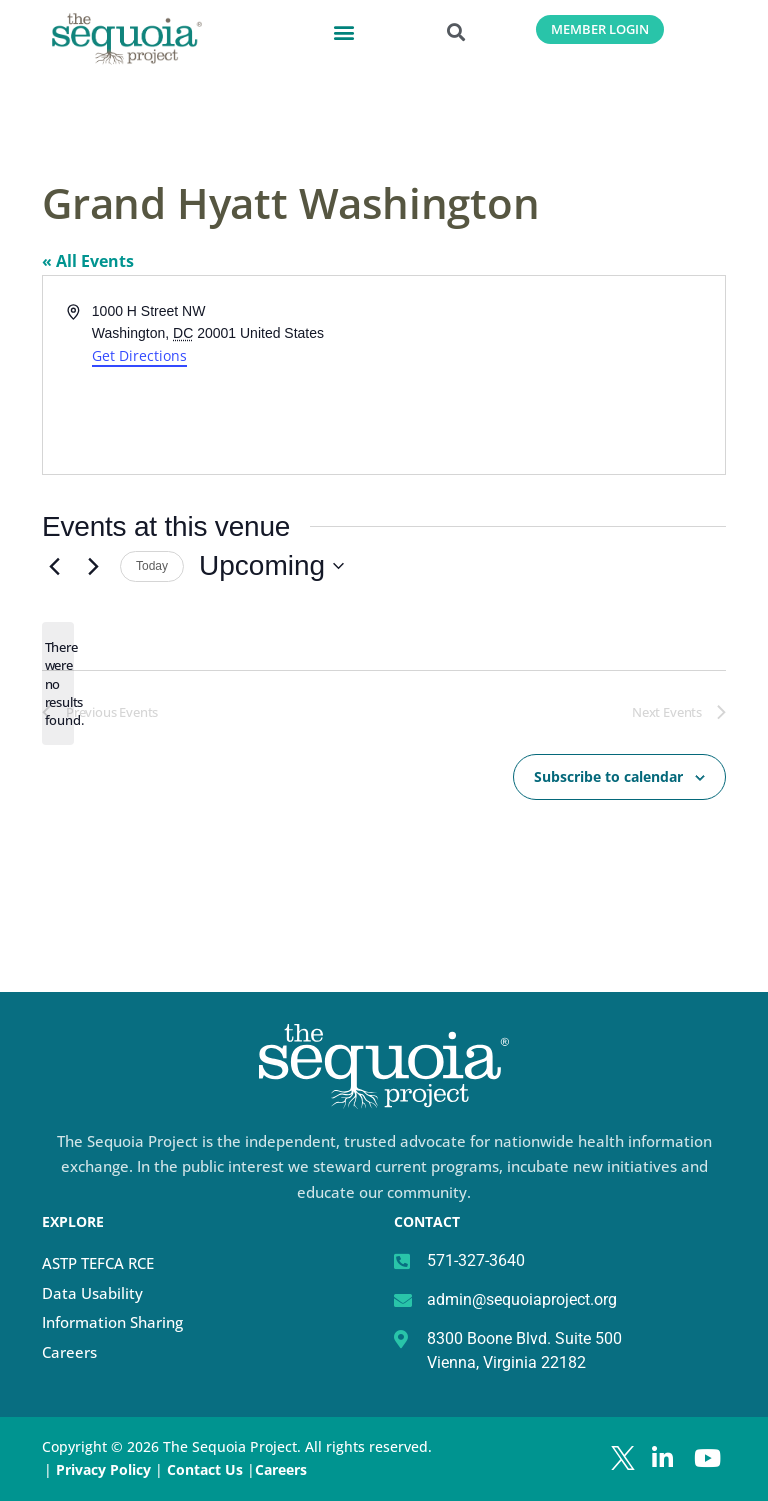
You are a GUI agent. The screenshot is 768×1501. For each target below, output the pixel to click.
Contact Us (207, 1469)
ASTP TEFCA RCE (98, 1263)
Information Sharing (112, 1322)
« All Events (88, 261)
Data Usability (92, 1293)
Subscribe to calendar (608, 775)
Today (152, 566)
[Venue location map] (553, 375)
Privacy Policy (103, 1469)
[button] (343, 31)
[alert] (58, 683)
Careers (69, 1352)
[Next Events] (93, 566)
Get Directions (139, 355)
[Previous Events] (54, 566)
